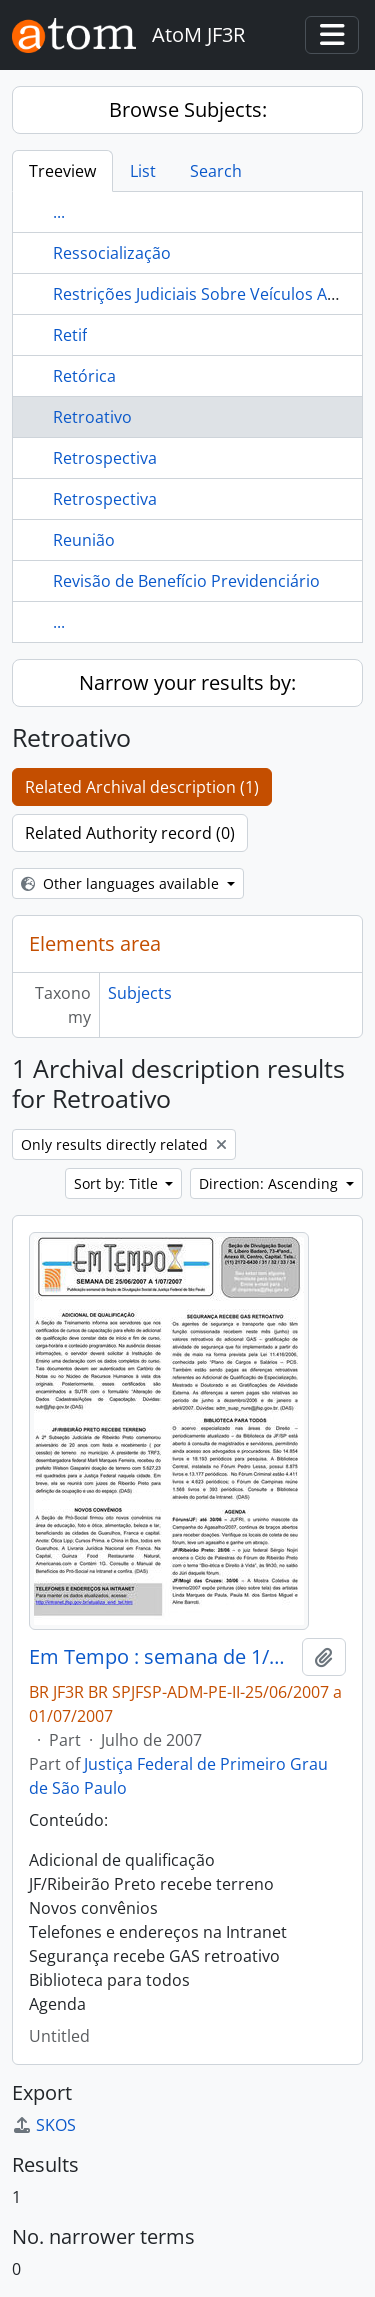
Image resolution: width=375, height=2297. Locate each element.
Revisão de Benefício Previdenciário (186, 581)
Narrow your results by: (187, 682)
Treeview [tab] (62, 171)
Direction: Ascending (270, 1183)
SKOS (44, 2125)
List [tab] (143, 171)
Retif (70, 335)
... (59, 212)
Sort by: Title (118, 1183)
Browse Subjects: (188, 109)
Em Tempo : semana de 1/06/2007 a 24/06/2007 (161, 1657)
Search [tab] (216, 171)
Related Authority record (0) (130, 833)
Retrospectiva (105, 458)
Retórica (84, 376)
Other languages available (122, 883)
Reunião (84, 540)
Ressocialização (112, 253)
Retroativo (92, 417)
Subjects (140, 993)
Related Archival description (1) (142, 787)
